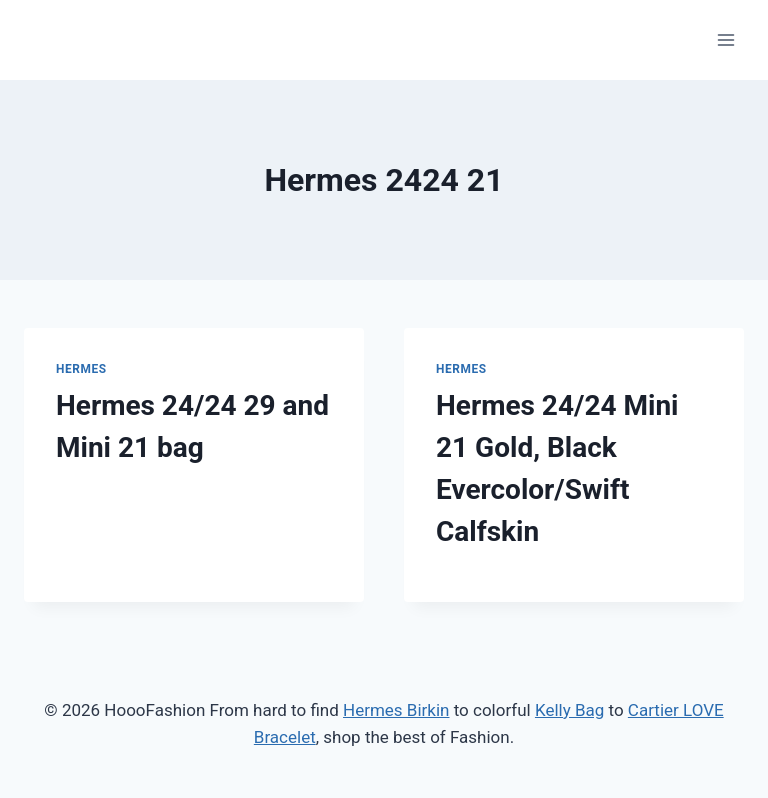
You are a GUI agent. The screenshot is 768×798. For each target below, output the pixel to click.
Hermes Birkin (396, 710)
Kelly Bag (569, 710)
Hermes (81, 369)
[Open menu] (725, 39)
